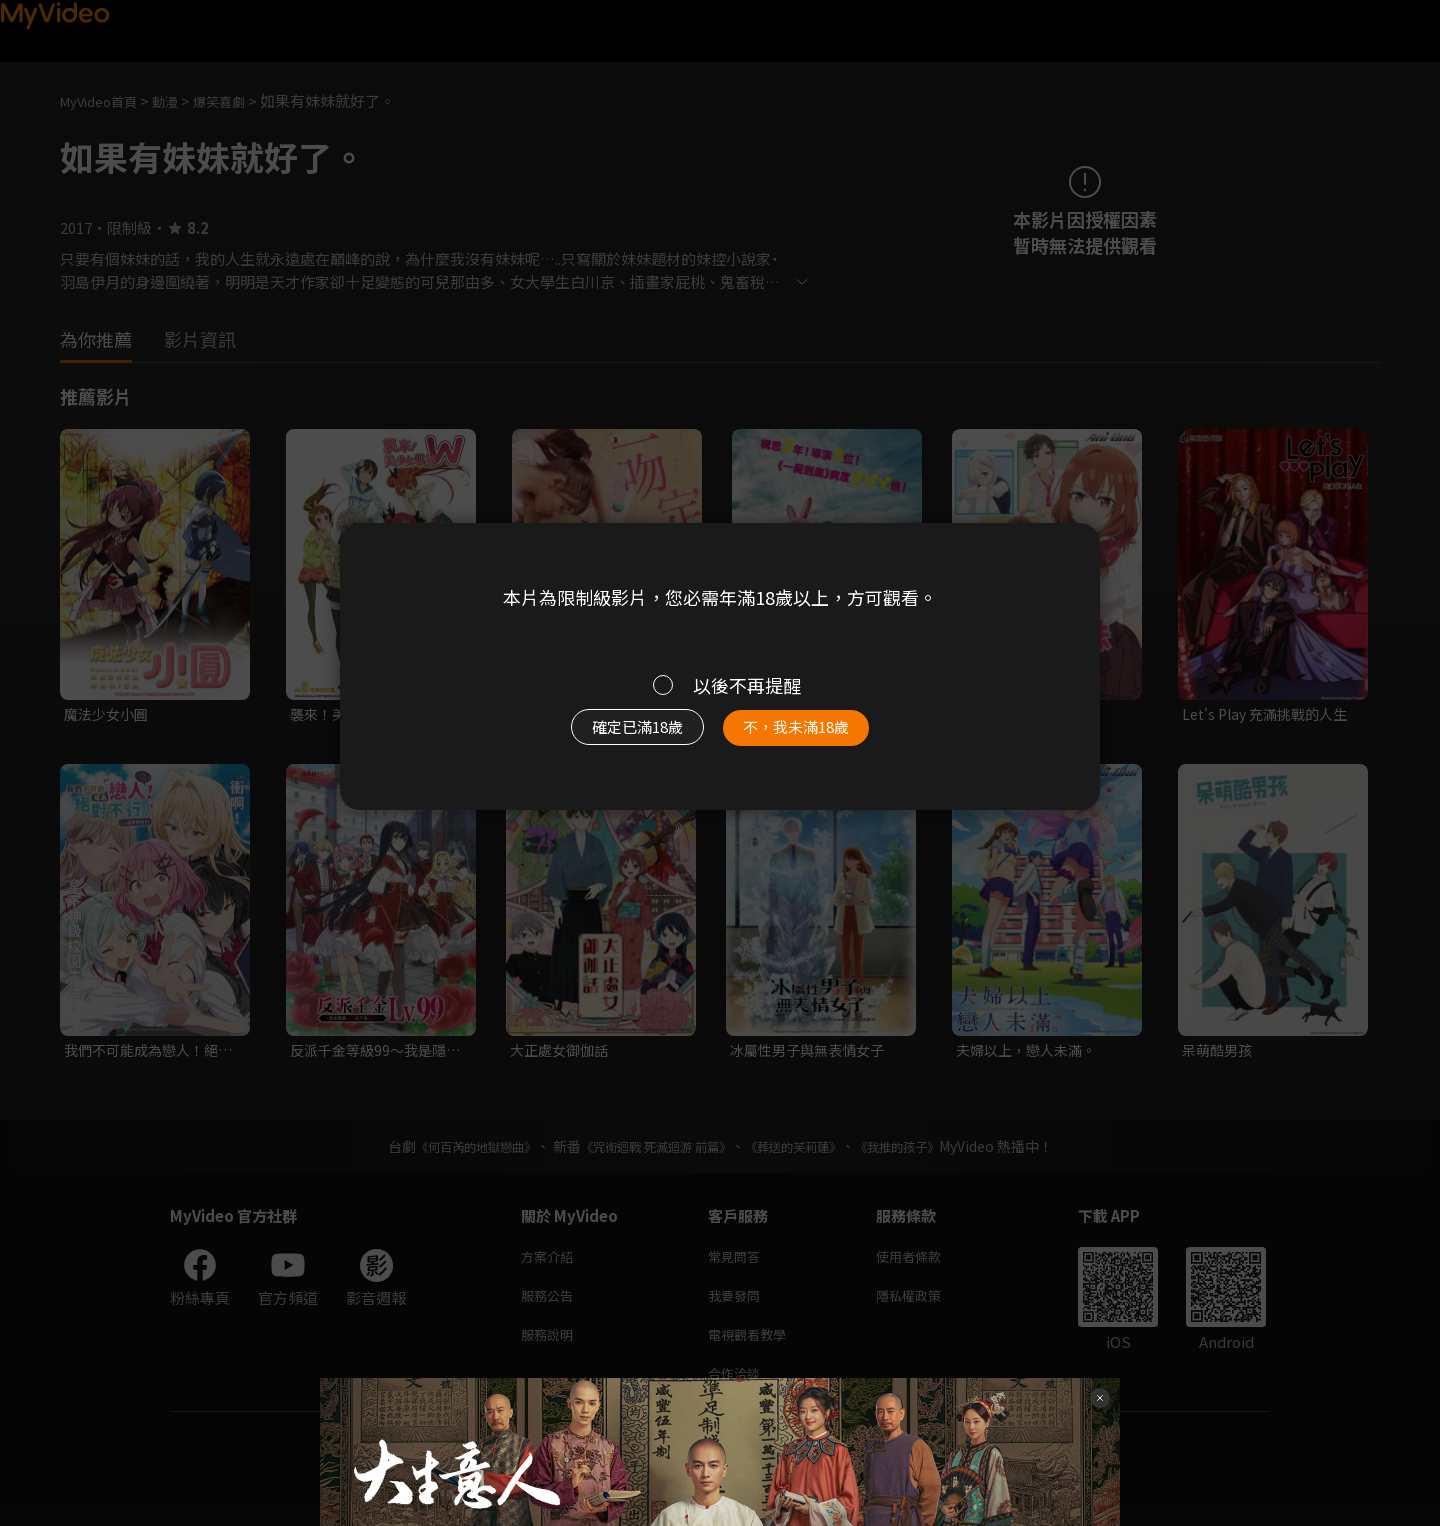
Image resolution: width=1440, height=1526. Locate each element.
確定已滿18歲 (615, 737)
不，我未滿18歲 (818, 737)
